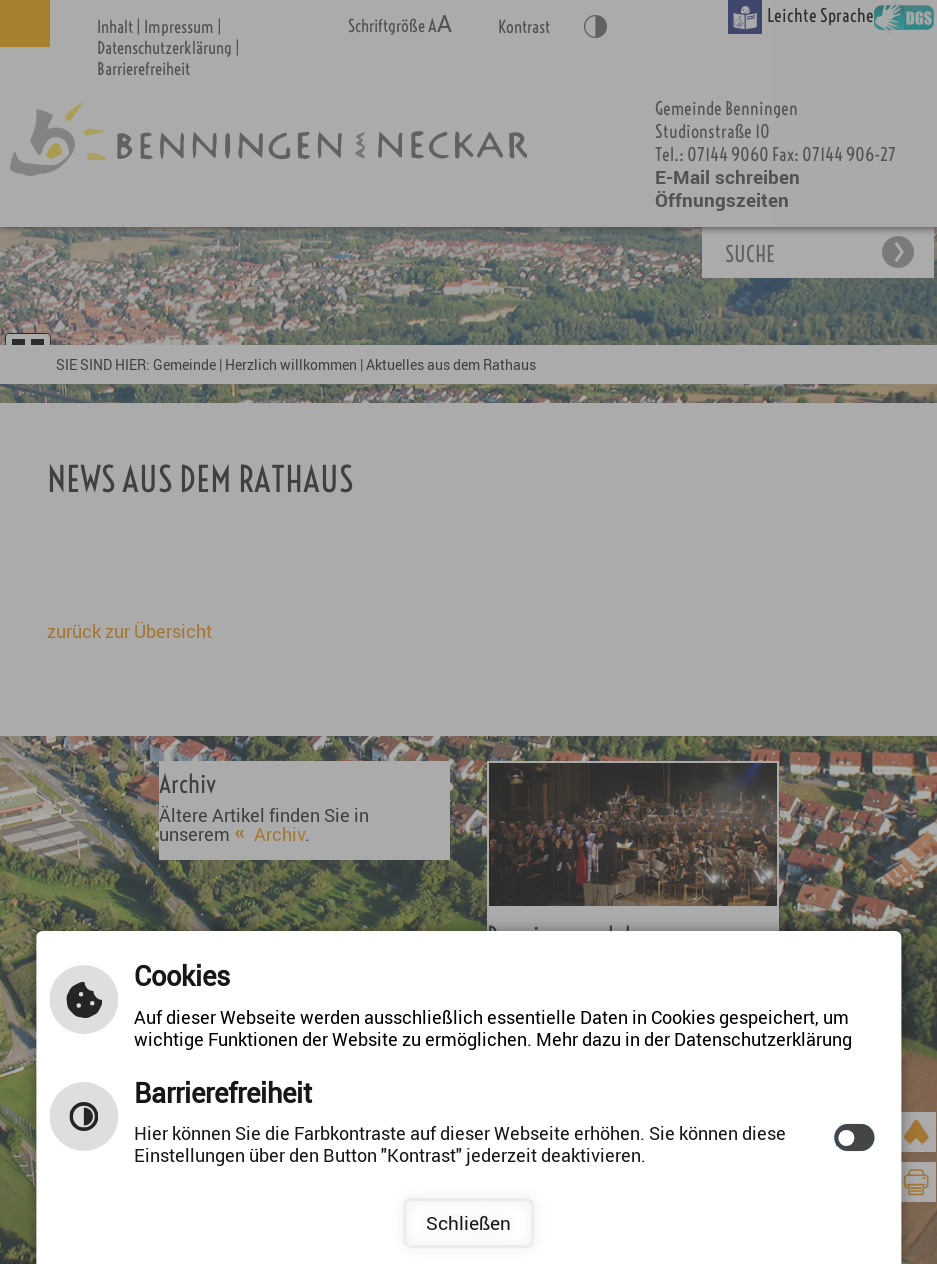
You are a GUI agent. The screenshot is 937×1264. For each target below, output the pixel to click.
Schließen (468, 1223)
